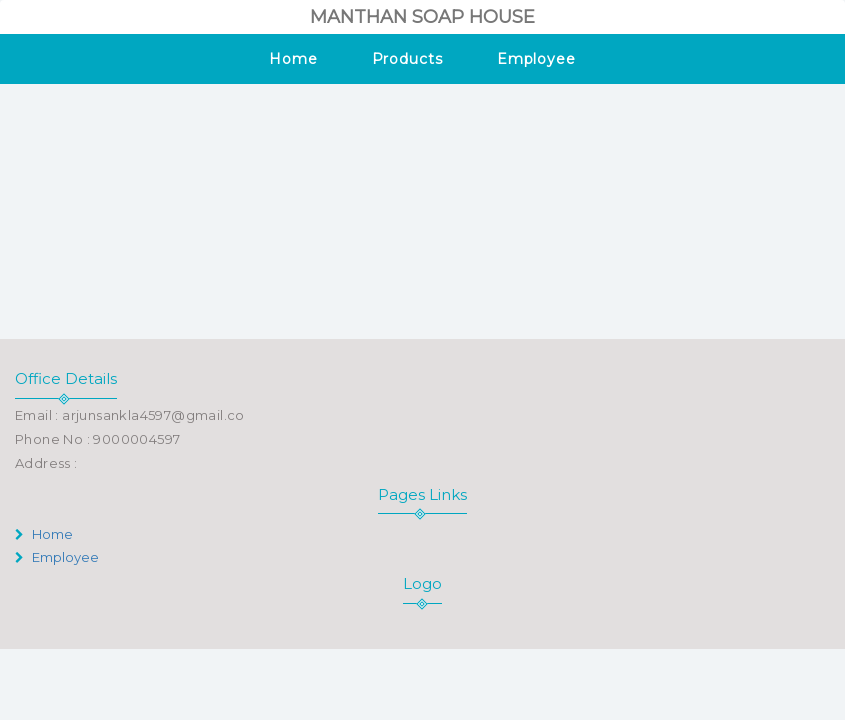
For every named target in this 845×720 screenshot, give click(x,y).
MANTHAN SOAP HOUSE (422, 17)
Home (293, 59)
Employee (536, 59)
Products (407, 59)
